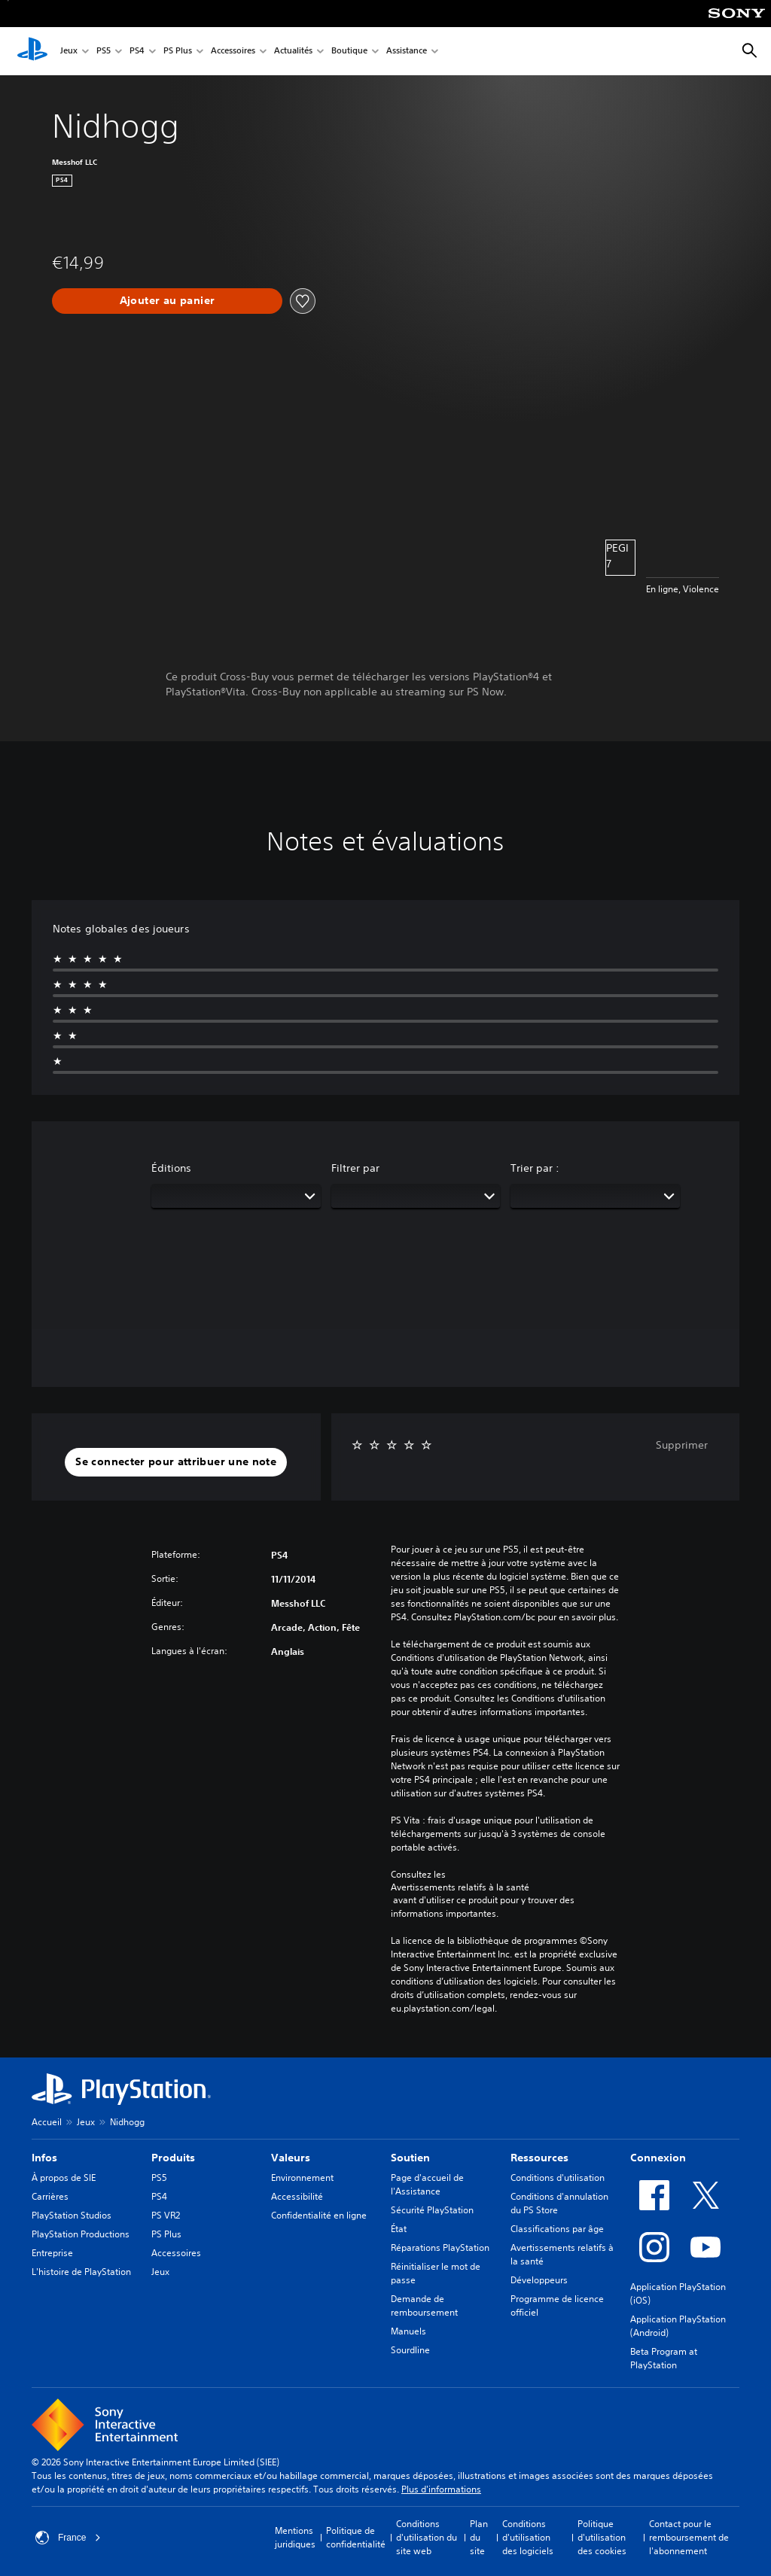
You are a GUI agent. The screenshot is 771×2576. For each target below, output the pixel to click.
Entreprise (52, 2252)
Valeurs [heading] (290, 2157)
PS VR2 (165, 2215)
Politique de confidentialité (356, 2537)
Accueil (47, 2121)
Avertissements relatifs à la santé (460, 1887)
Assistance (406, 51)
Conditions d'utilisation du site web (426, 2537)
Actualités (293, 51)
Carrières (50, 2196)
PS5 (103, 51)
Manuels (408, 2331)
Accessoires (233, 51)
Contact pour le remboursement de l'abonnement (689, 2537)
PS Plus (177, 51)
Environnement (302, 2177)
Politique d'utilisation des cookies (601, 2537)
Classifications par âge (557, 2228)
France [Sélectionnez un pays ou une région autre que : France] (68, 2537)
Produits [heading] (173, 2157)
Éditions (171, 1168)
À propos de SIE (64, 2177)
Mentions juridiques (295, 2537)
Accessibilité (297, 2196)
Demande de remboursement (424, 2305)
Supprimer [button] (682, 1445)
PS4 (137, 51)
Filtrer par (355, 1168)
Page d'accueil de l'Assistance (427, 2184)
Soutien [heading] (410, 2157)
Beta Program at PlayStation (663, 2358)
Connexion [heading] (658, 2157)
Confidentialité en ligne (319, 2215)
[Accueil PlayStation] (32, 51)
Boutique (349, 51)
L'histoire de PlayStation (81, 2271)
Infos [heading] (44, 2157)
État (399, 2228)
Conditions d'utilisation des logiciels (527, 2537)
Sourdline (410, 2349)
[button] (176, 1462)
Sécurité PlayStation (432, 2209)
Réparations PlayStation (440, 2247)
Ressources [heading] (539, 2157)
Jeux (69, 51)
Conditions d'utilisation (557, 2177)
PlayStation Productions (81, 2234)
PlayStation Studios (71, 2215)
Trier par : (534, 1168)
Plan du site (479, 2537)
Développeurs (539, 2279)
